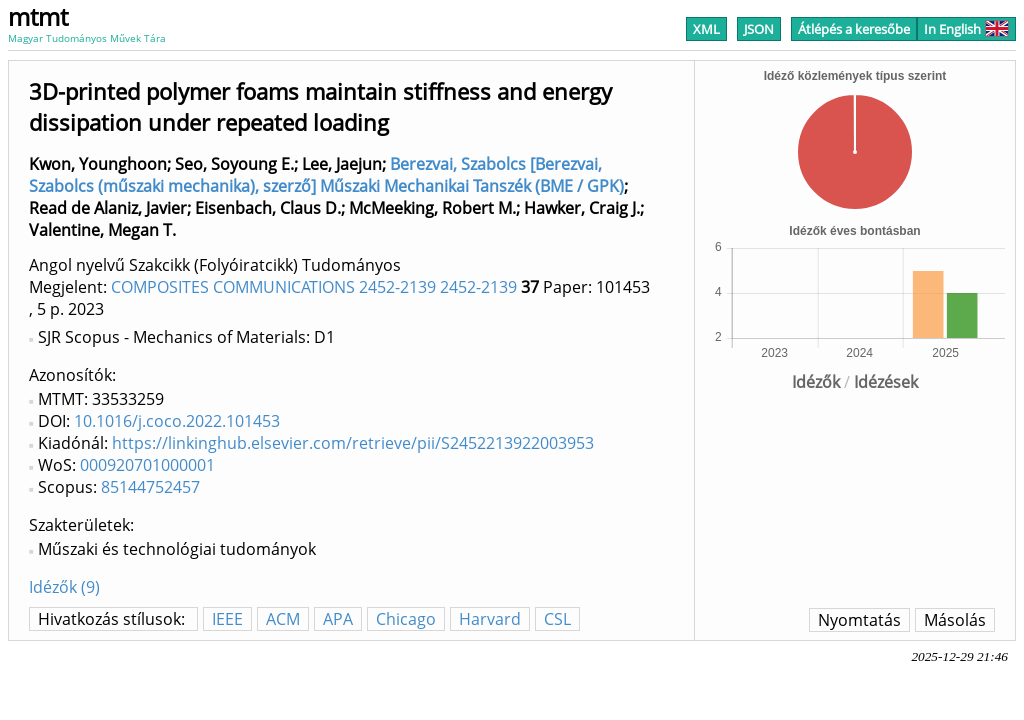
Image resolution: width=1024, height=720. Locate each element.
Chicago (406, 619)
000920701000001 (147, 465)
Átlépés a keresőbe (854, 29)
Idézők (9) (64, 587)
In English (966, 29)
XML (706, 29)
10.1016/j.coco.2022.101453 (177, 421)
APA (338, 619)
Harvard (490, 619)
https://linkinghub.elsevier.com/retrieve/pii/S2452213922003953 (353, 443)
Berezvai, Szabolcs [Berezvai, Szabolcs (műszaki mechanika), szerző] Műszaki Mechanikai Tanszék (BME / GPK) (326, 175)
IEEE (227, 619)
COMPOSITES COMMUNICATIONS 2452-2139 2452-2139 (314, 287)
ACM (283, 619)
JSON (759, 29)
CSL (557, 619)
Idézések (886, 382)
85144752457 (150, 487)
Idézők (816, 382)
